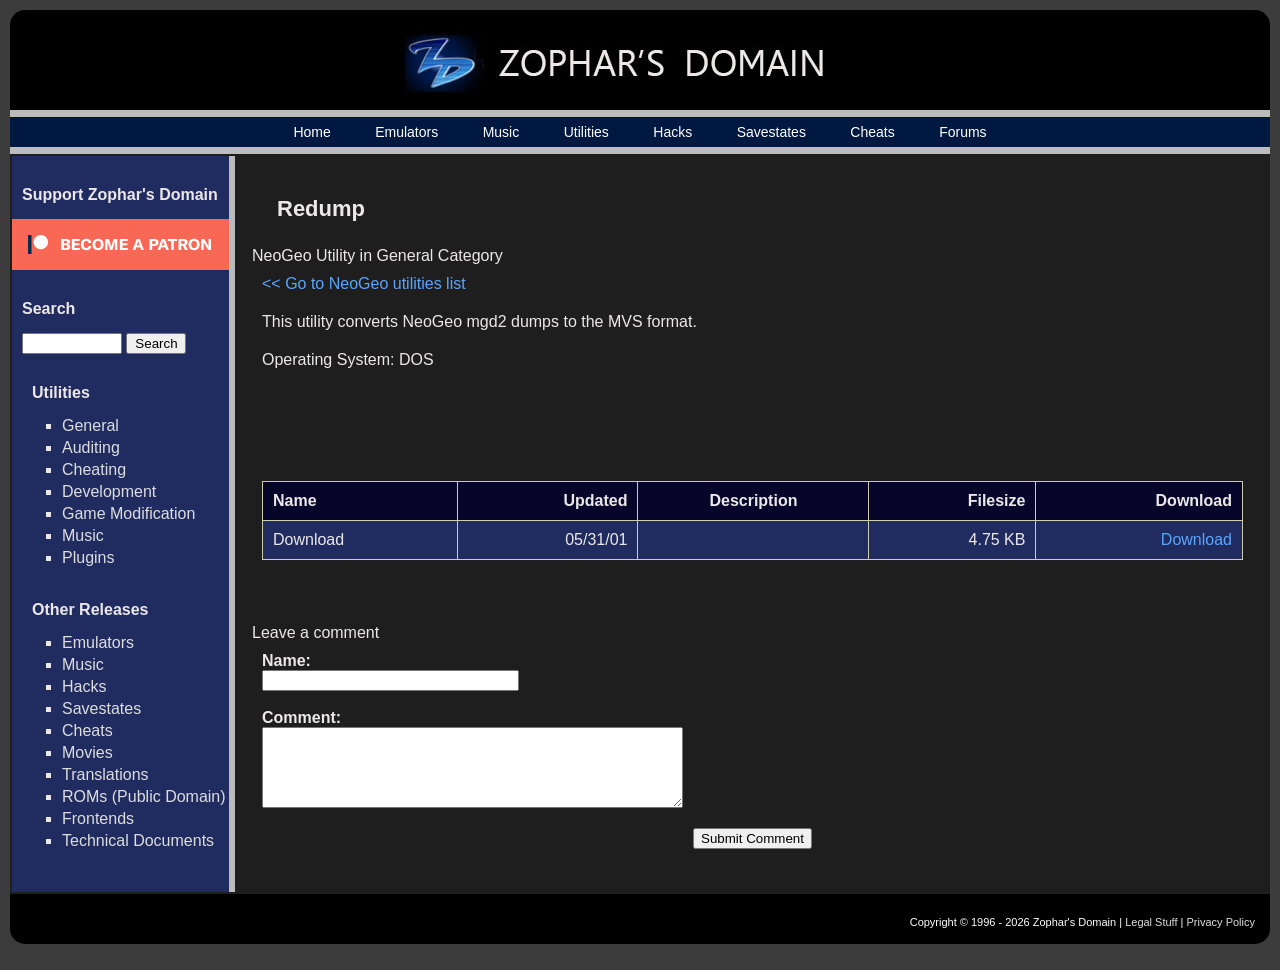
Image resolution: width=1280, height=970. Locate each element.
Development (109, 491)
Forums (962, 132)
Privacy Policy (1221, 937)
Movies (87, 752)
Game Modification (128, 513)
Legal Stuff (1151, 937)
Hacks (672, 132)
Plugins (88, 557)
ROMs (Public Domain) (144, 796)
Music (501, 132)
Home (311, 132)
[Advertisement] (1073, 326)
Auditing (91, 447)
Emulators (406, 132)
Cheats (872, 132)
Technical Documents (138, 840)
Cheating (94, 469)
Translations (105, 774)
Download (1196, 539)
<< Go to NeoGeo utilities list (364, 283)
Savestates (771, 132)
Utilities (586, 132)
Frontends (98, 818)
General (90, 425)
